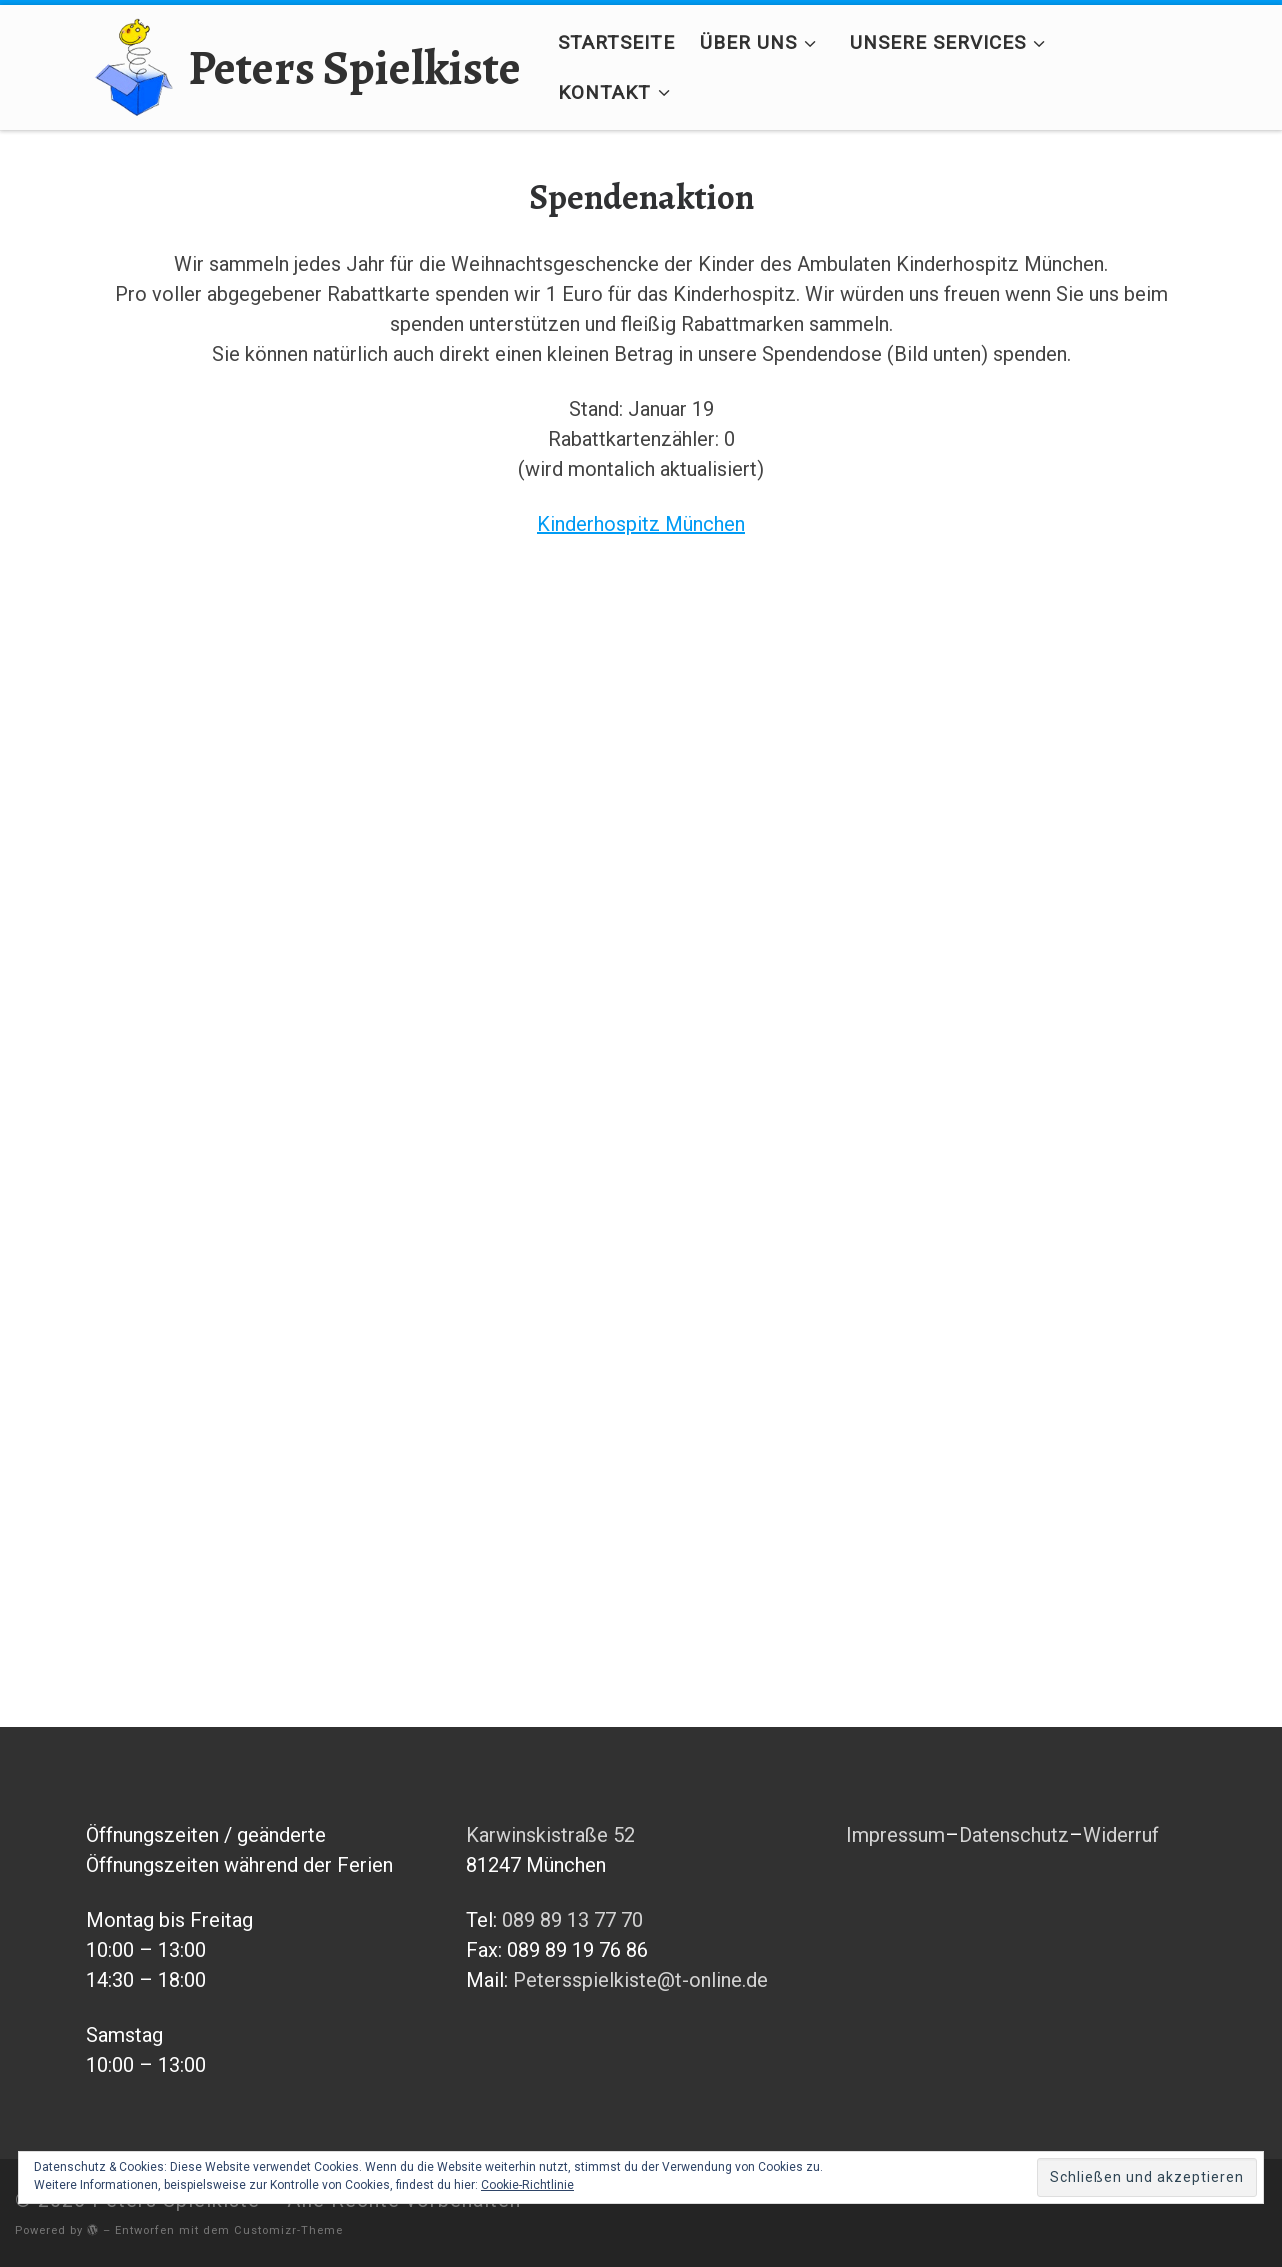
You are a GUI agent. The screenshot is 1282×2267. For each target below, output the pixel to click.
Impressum (895, 1835)
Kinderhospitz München (641, 524)
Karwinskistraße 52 (550, 1835)
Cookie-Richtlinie (527, 2185)
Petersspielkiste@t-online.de (640, 1980)
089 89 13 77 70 (572, 1920)
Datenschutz (1014, 1835)
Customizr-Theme (288, 2230)
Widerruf (1121, 1835)
